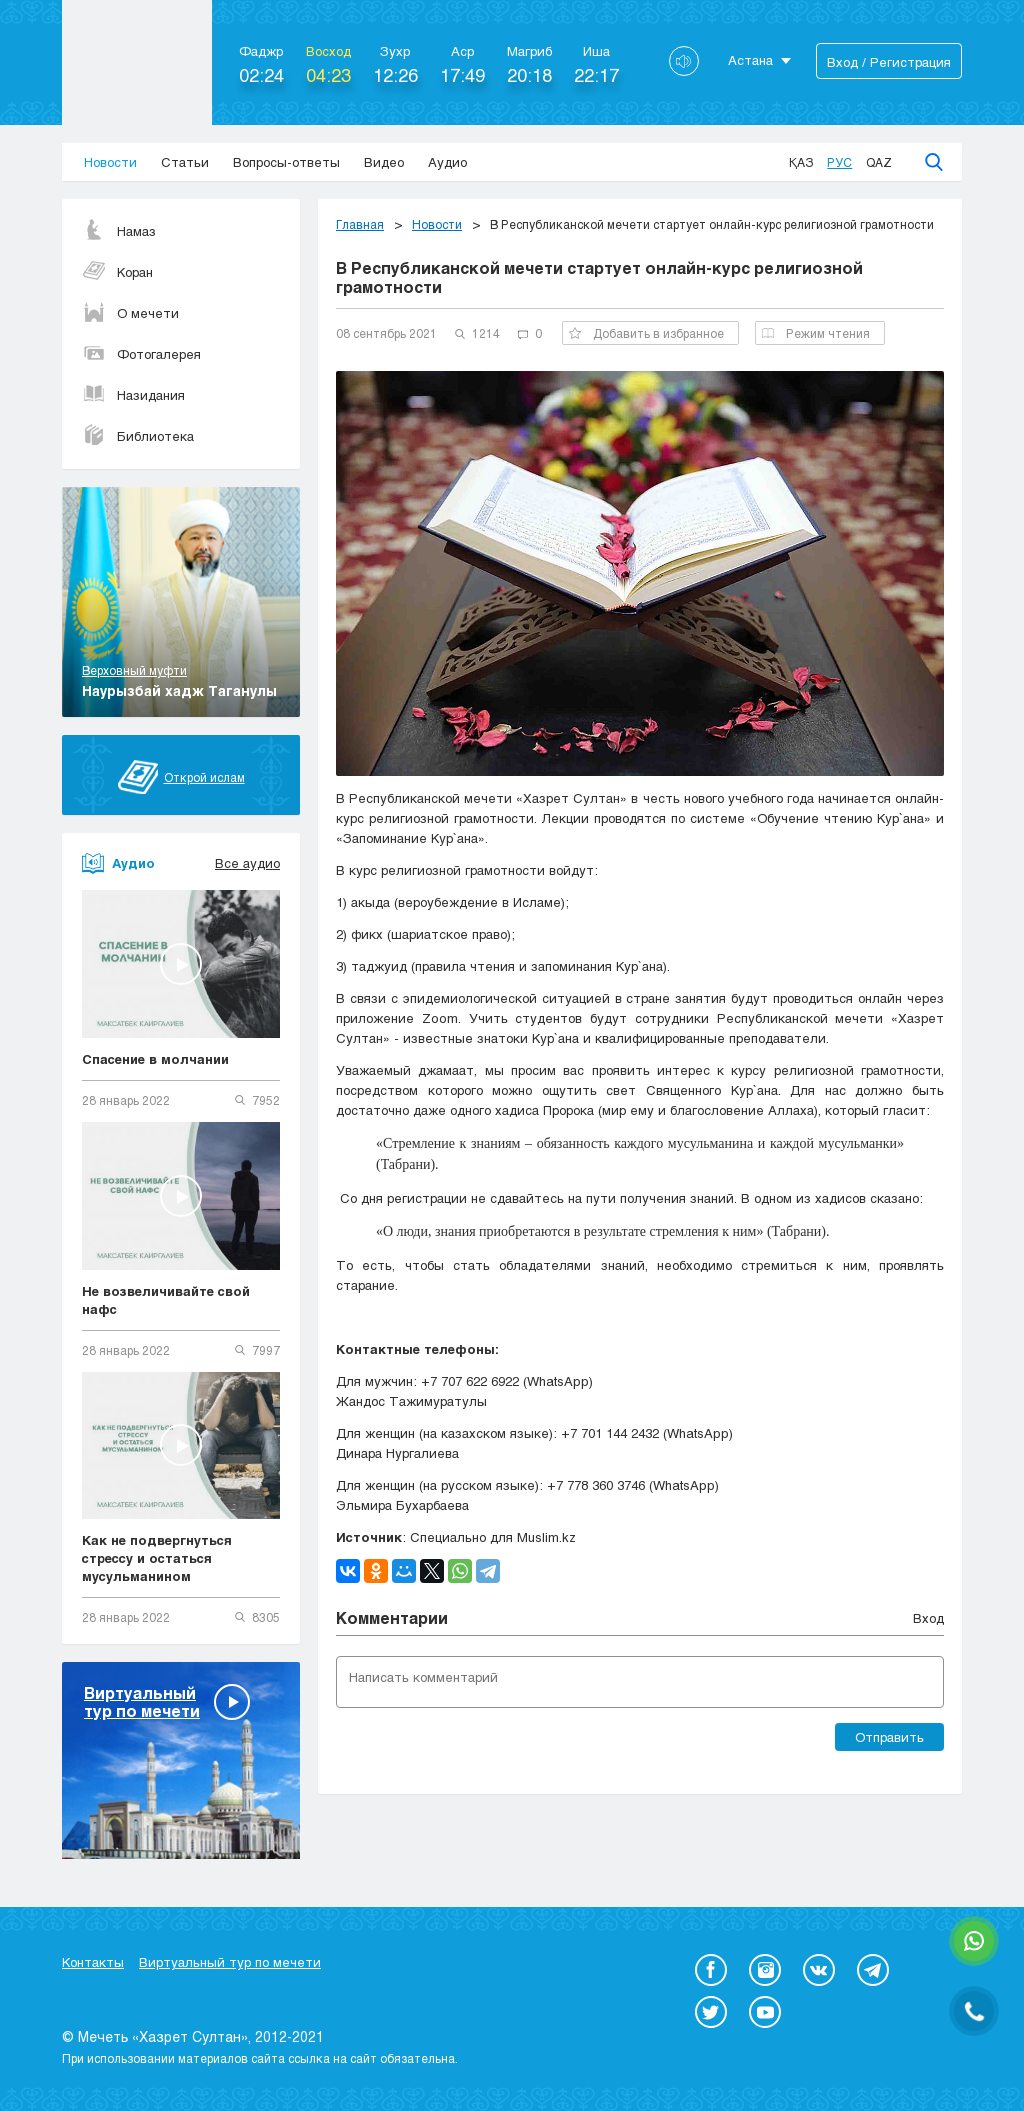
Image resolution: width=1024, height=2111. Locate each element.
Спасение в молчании (155, 1059)
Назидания (133, 395)
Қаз (801, 162)
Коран (117, 272)
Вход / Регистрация (889, 62)
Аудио (447, 162)
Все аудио (247, 863)
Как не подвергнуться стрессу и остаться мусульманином (157, 1558)
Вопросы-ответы (286, 162)
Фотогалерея (141, 354)
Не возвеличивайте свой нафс (166, 1300)
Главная (360, 224)
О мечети (130, 313)
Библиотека (138, 436)
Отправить (889, 1737)
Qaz (879, 162)
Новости (110, 162)
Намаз (119, 231)
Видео (384, 162)
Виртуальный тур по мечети (230, 1962)
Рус (839, 162)
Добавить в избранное (646, 333)
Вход (928, 1618)
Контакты (93, 1962)
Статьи (185, 162)
